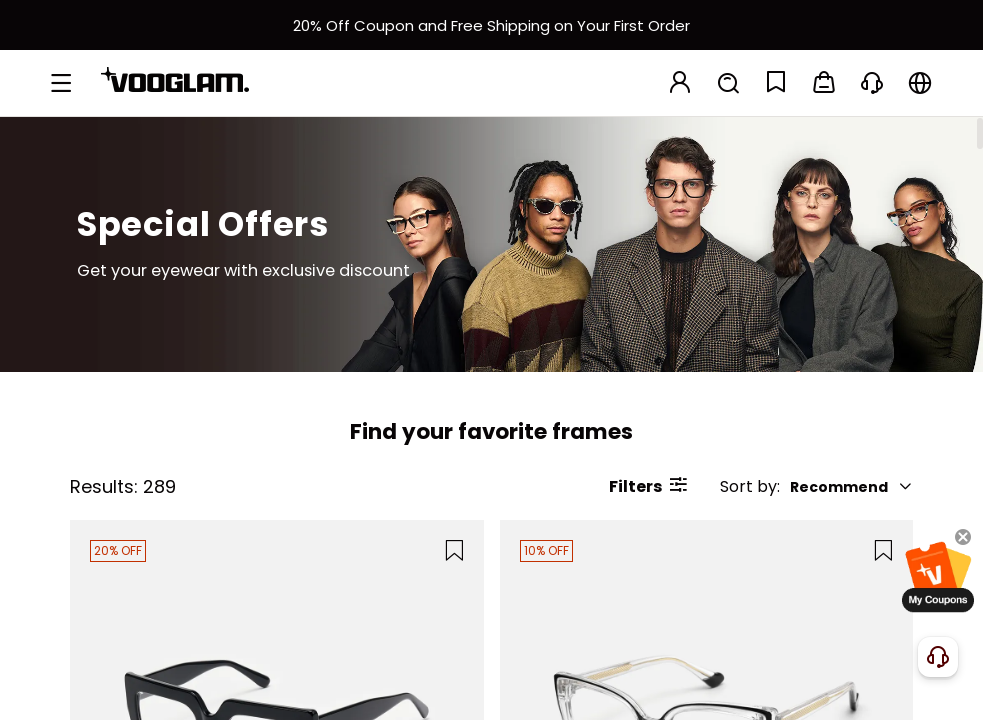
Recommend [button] (851, 487)
